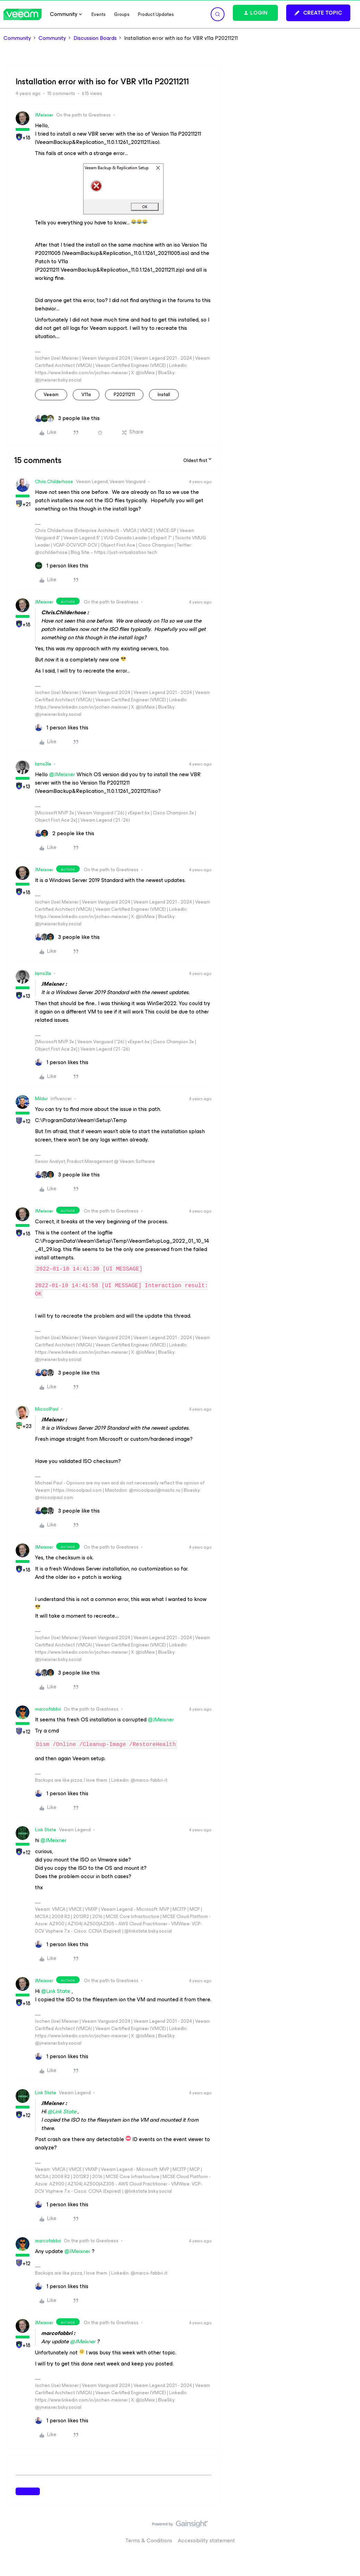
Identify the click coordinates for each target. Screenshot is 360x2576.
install (164, 395)
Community (17, 38)
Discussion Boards (95, 38)
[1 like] (61, 566)
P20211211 (124, 395)
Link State (45, 1829)
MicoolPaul (47, 1409)
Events (98, 14)
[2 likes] (64, 833)
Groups (122, 14)
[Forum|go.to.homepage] (22, 14)
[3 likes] (67, 418)
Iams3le (43, 764)
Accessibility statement (206, 2540)
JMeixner (44, 115)
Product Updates (156, 14)
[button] (318, 13)
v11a (86, 395)
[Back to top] (346, 2531)
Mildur (41, 1098)
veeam (51, 395)
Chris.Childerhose (54, 481)
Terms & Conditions (148, 2540)
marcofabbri (48, 1709)
